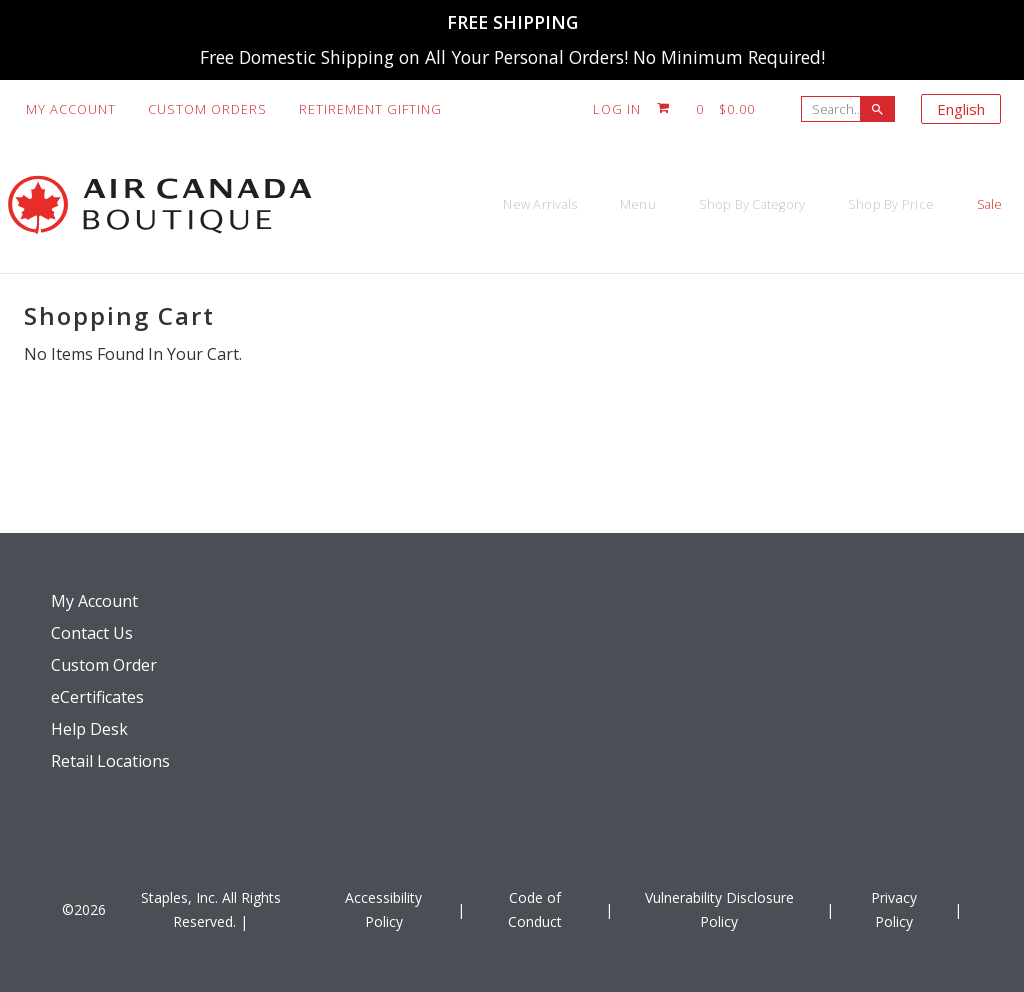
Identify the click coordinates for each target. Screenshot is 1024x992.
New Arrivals (384, 204)
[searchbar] (877, 109)
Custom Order (104, 665)
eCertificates (97, 697)
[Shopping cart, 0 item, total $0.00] (706, 109)
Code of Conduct (535, 909)
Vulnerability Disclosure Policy (719, 909)
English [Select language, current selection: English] (961, 109)
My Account (71, 109)
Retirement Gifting (370, 109)
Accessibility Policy (383, 909)
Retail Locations (110, 761)
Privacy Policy (894, 909)
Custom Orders (207, 109)
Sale (972, 204)
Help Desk (89, 729)
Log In (617, 109)
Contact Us (92, 633)
